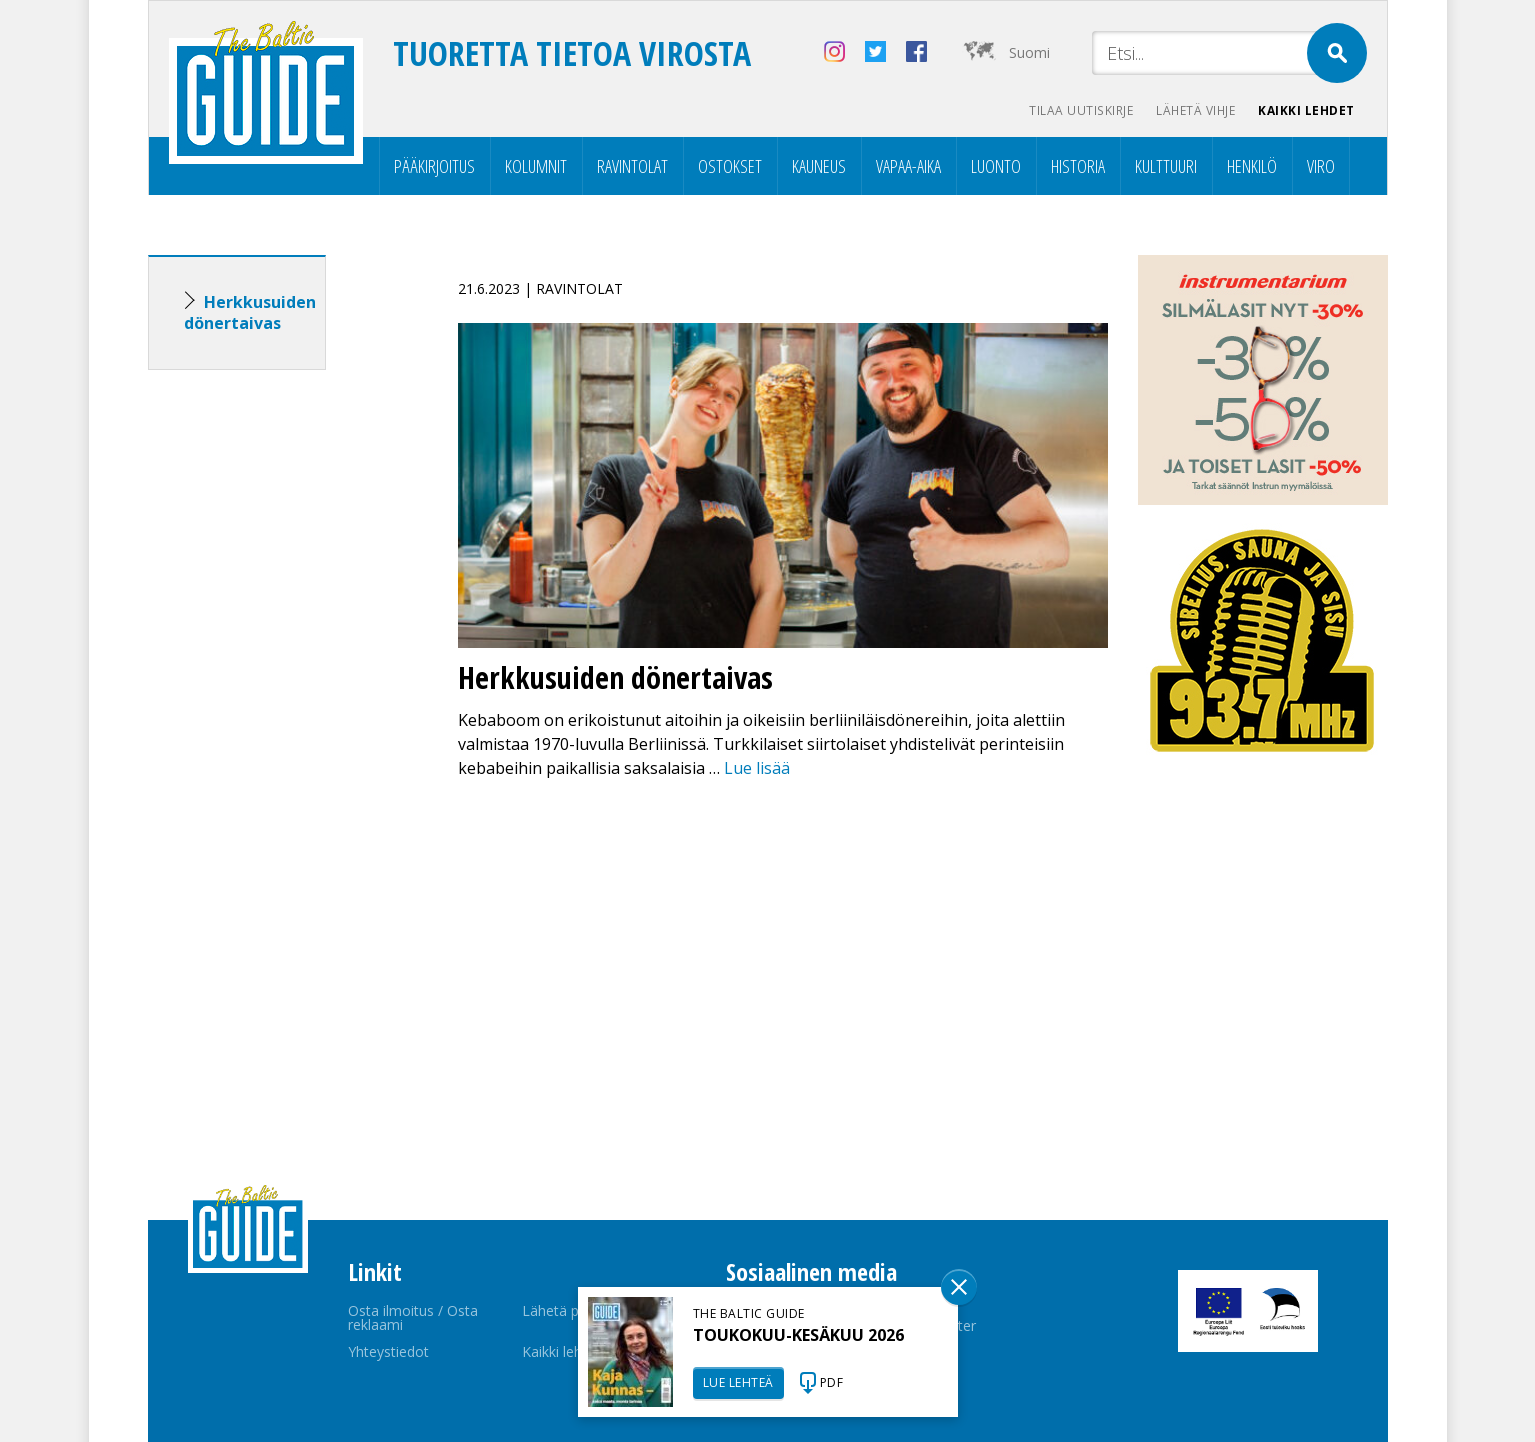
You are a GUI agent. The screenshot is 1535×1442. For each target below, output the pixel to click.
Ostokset (730, 166)
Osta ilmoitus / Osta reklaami (413, 1317)
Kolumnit (536, 166)
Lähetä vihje (1193, 110)
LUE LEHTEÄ (738, 1382)
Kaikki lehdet (1306, 110)
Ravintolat (632, 166)
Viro (1321, 166)
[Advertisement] (273, 700)
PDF (832, 1382)
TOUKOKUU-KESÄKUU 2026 (798, 1335)
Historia (1078, 166)
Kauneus (819, 166)
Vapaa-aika (908, 166)
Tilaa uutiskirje (1077, 110)
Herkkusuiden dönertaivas (250, 312)
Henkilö (1252, 166)
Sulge (959, 1287)
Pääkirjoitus (434, 166)
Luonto (996, 166)
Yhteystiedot (388, 1351)
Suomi (1029, 52)
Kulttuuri (1166, 166)
